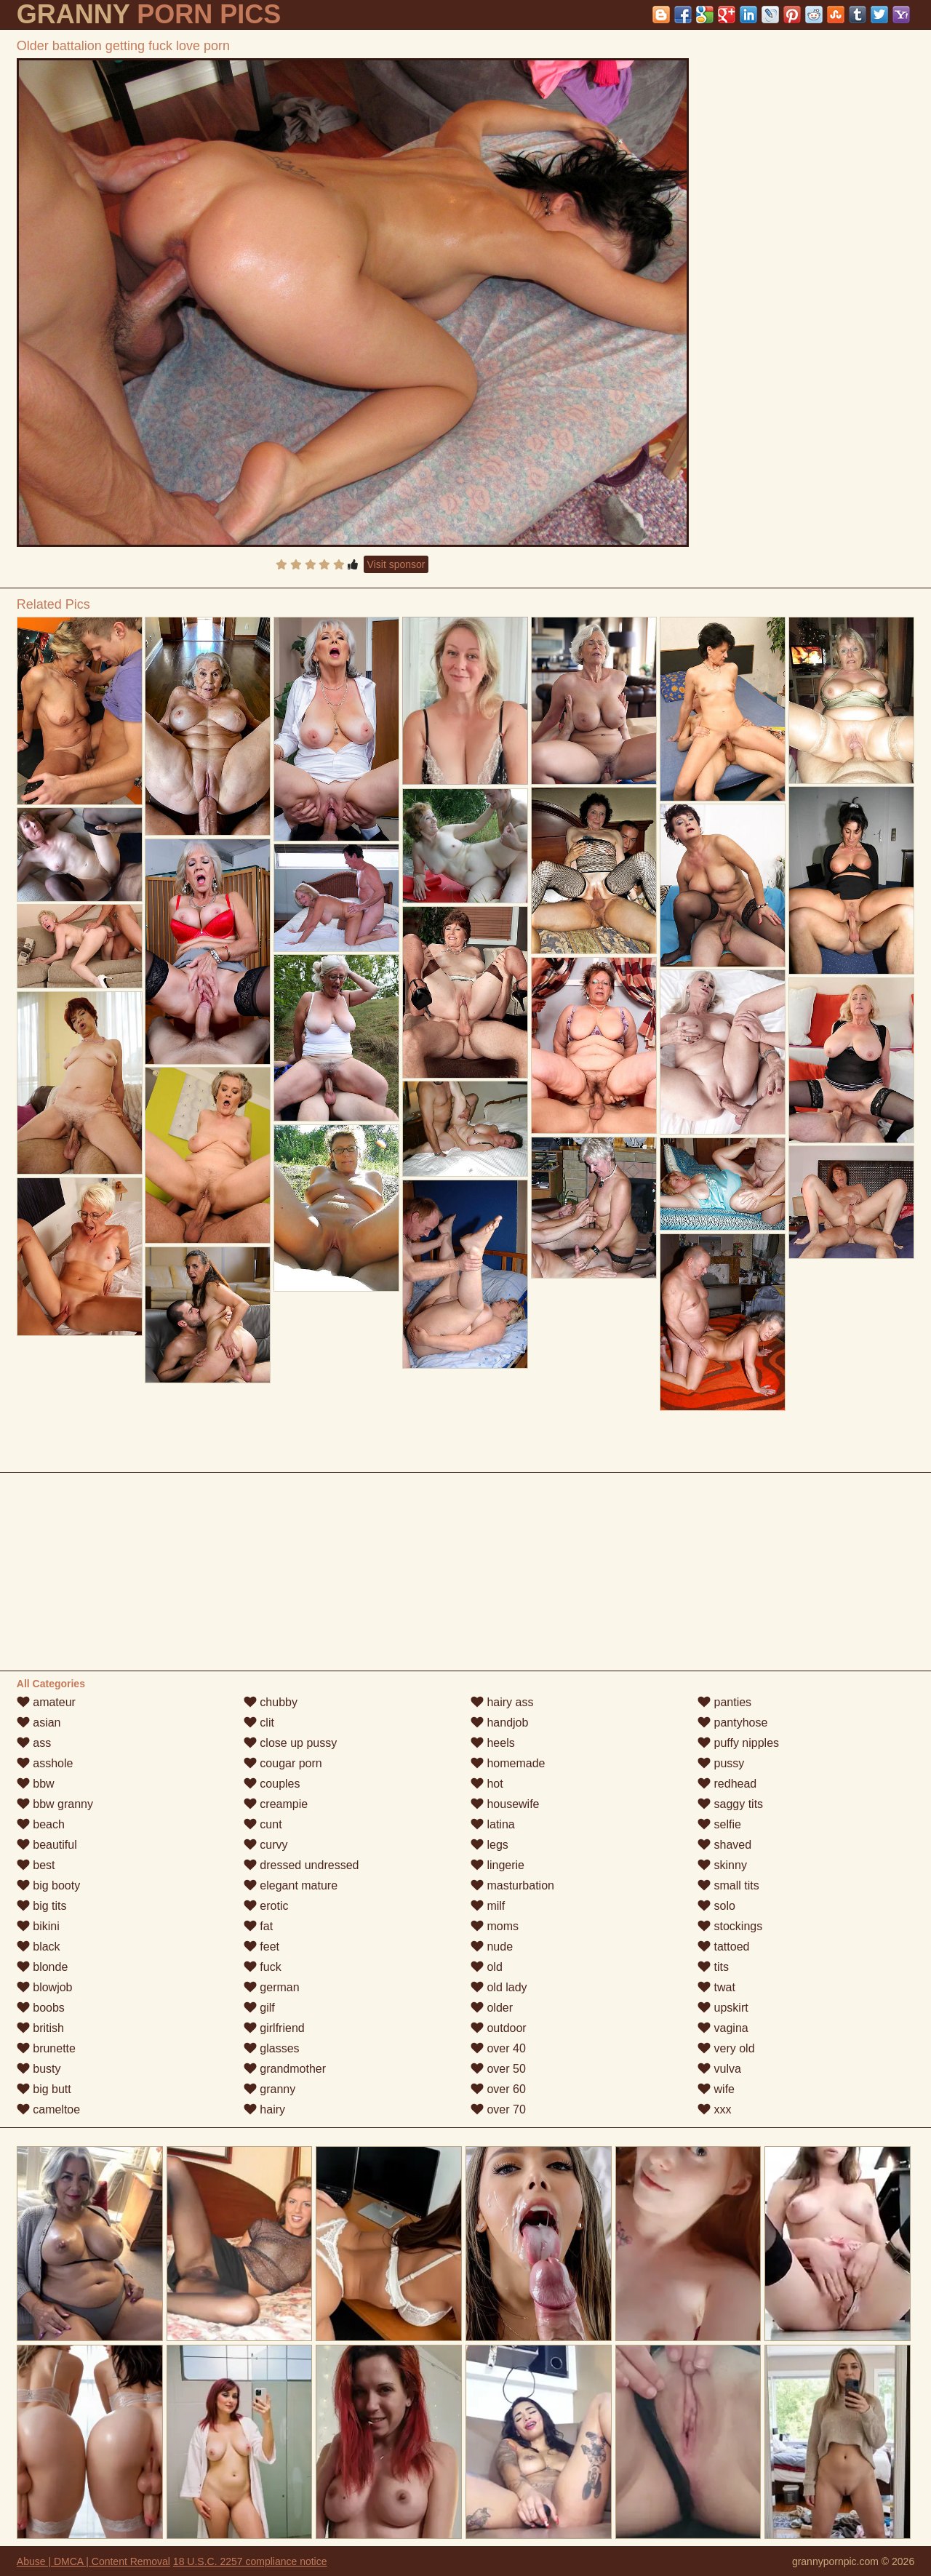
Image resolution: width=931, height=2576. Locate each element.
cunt (263, 1824)
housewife (505, 1804)
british (40, 2028)
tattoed (723, 1946)
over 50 (498, 2069)
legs (489, 1845)
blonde (42, 1967)
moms (495, 1926)
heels (493, 1743)
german (272, 1987)
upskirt (723, 2007)
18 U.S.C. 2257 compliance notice (250, 2561)
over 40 (498, 2048)
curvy (266, 1845)
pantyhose (732, 1722)
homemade (508, 1763)
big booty (48, 1885)
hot (487, 1783)
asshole (45, 1763)
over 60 (498, 2089)
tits (713, 1967)
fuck (262, 1967)
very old (726, 2048)
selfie (719, 1824)
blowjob (45, 1987)
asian (39, 1722)
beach (41, 1824)
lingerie (497, 1865)
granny (269, 2089)
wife (716, 2089)
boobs (41, 2007)
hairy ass (502, 1702)
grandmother (285, 2069)
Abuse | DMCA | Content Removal (93, 2561)
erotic (266, 1906)
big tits (42, 1906)
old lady (499, 1987)
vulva (719, 2069)
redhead (727, 1783)
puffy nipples (738, 1743)
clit (259, 1722)
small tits (728, 1885)
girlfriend (274, 2028)
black (38, 1946)
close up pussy (290, 1743)
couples (272, 1783)
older (492, 2007)
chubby (270, 1702)
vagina (723, 2028)
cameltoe (48, 2109)
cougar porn (283, 1763)
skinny (722, 1865)
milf (488, 1906)
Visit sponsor (396, 564)
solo (716, 1906)
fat (258, 1926)
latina (493, 1824)
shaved (724, 1845)
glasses (272, 2048)
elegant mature (290, 1885)
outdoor (499, 2028)
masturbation (512, 1885)
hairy (264, 2109)
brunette (46, 2048)
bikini (38, 1926)
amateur (46, 1702)
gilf (259, 2007)
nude (492, 1946)
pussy (721, 1763)
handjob (499, 1722)
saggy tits (730, 1804)
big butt (44, 2089)
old (487, 1967)
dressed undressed (301, 1865)
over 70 (498, 2109)
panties (724, 1702)
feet (261, 1946)
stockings (730, 1926)
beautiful (47, 1845)
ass (34, 1743)
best (36, 1865)
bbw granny (55, 1804)
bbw (36, 1783)
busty (39, 2069)
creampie (276, 1804)
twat (716, 1987)
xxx (714, 2109)
